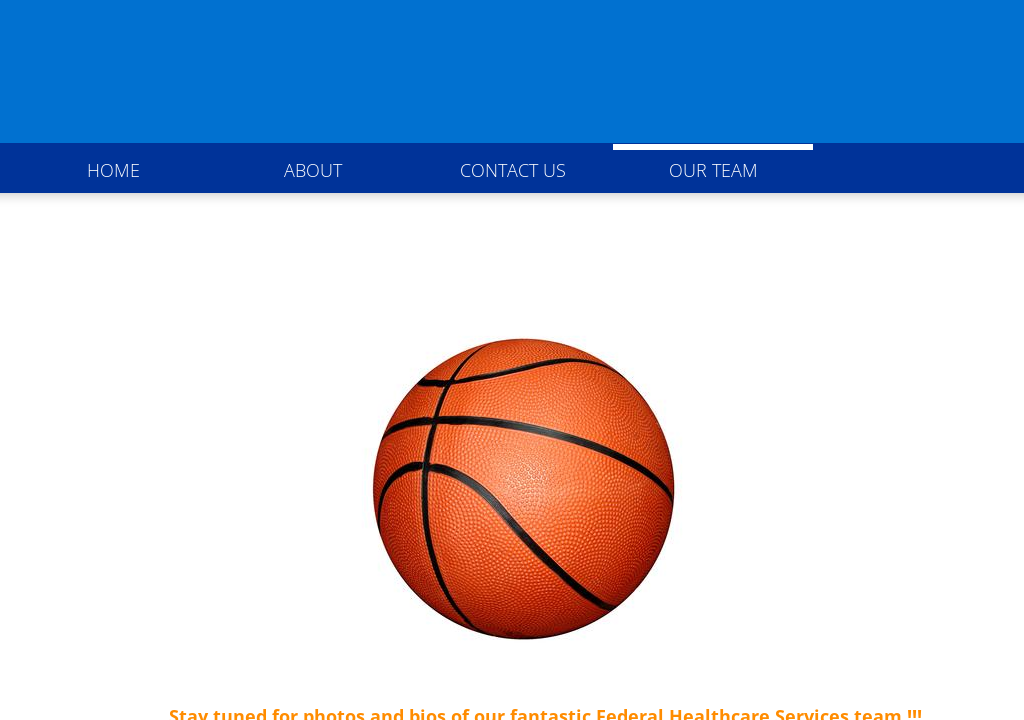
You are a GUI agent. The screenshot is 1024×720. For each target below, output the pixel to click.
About (313, 170)
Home (113, 170)
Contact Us (513, 170)
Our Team (713, 170)
